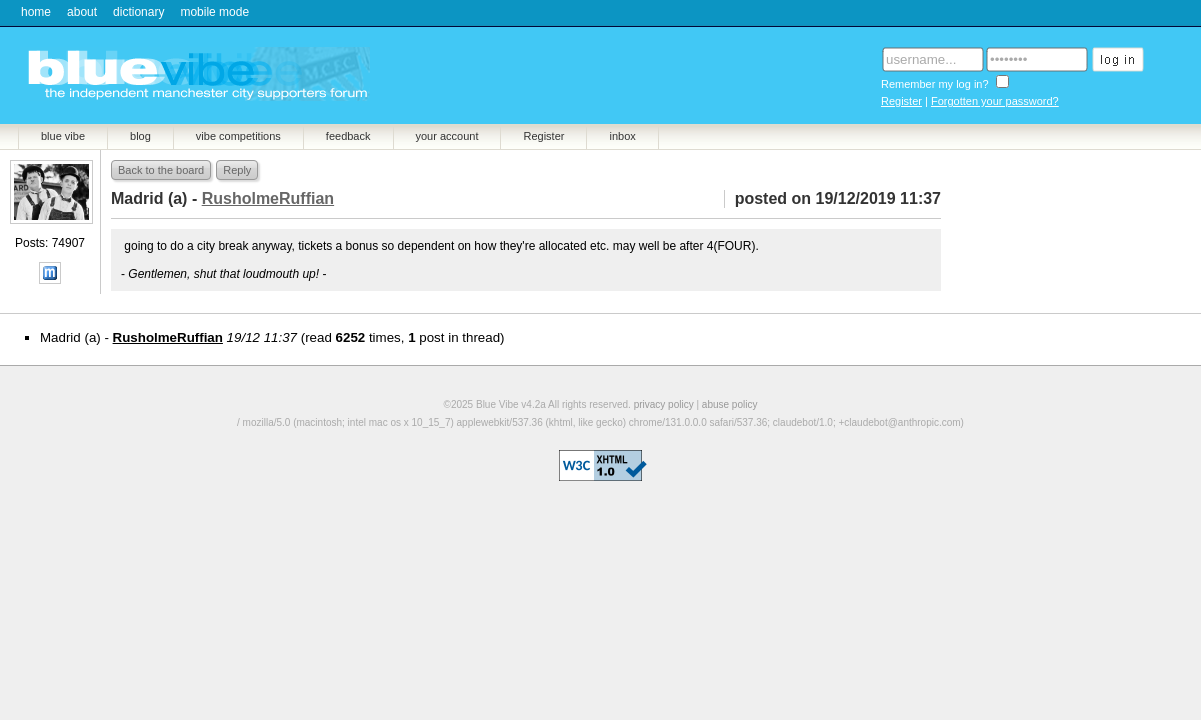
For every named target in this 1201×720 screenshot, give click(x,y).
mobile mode (214, 12)
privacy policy (664, 404)
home (36, 12)
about (82, 12)
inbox (622, 136)
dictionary (138, 12)
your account (447, 136)
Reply (237, 170)
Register (901, 101)
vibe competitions (238, 136)
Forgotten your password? (995, 101)
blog (140, 136)
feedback (348, 136)
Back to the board (161, 170)
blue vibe (63, 136)
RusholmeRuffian (168, 337)
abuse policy (730, 404)
